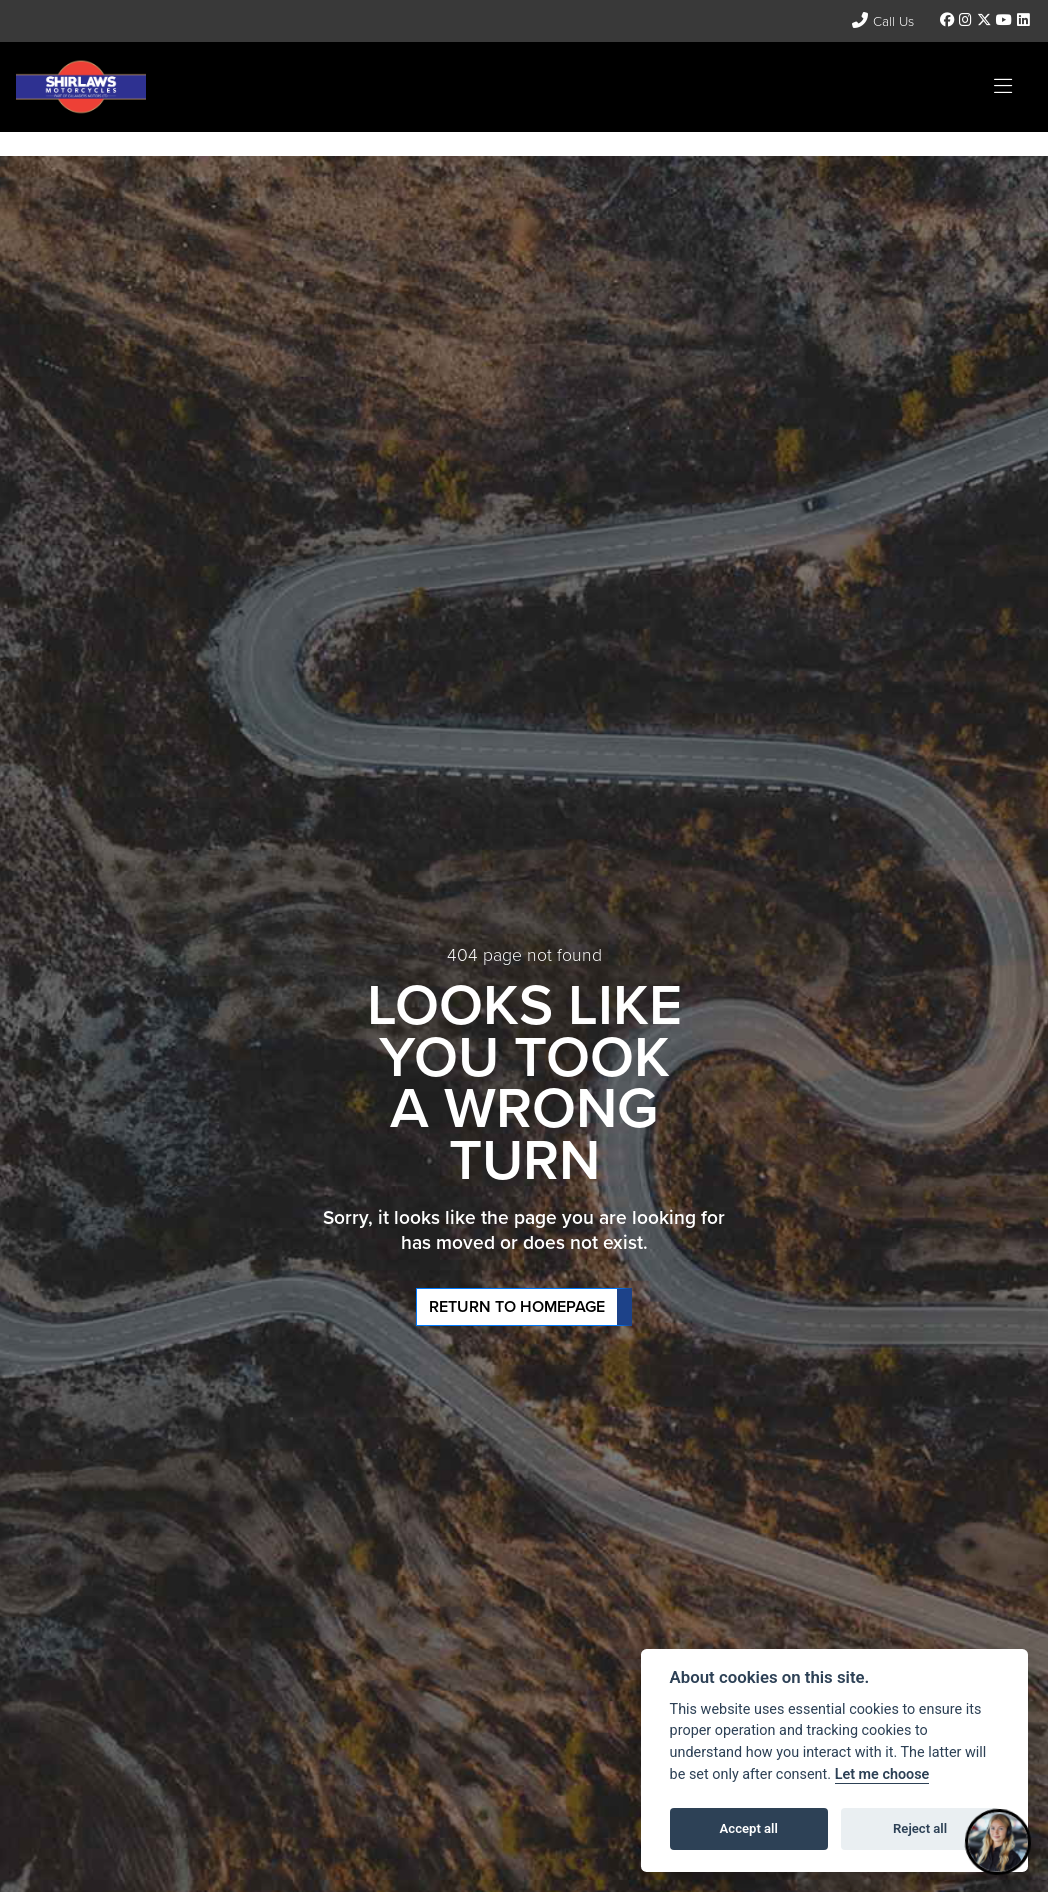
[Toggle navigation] (1003, 87)
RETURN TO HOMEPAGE (517, 1306)
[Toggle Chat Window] (998, 1842)
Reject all (920, 1828)
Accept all (749, 1828)
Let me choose (882, 1774)
